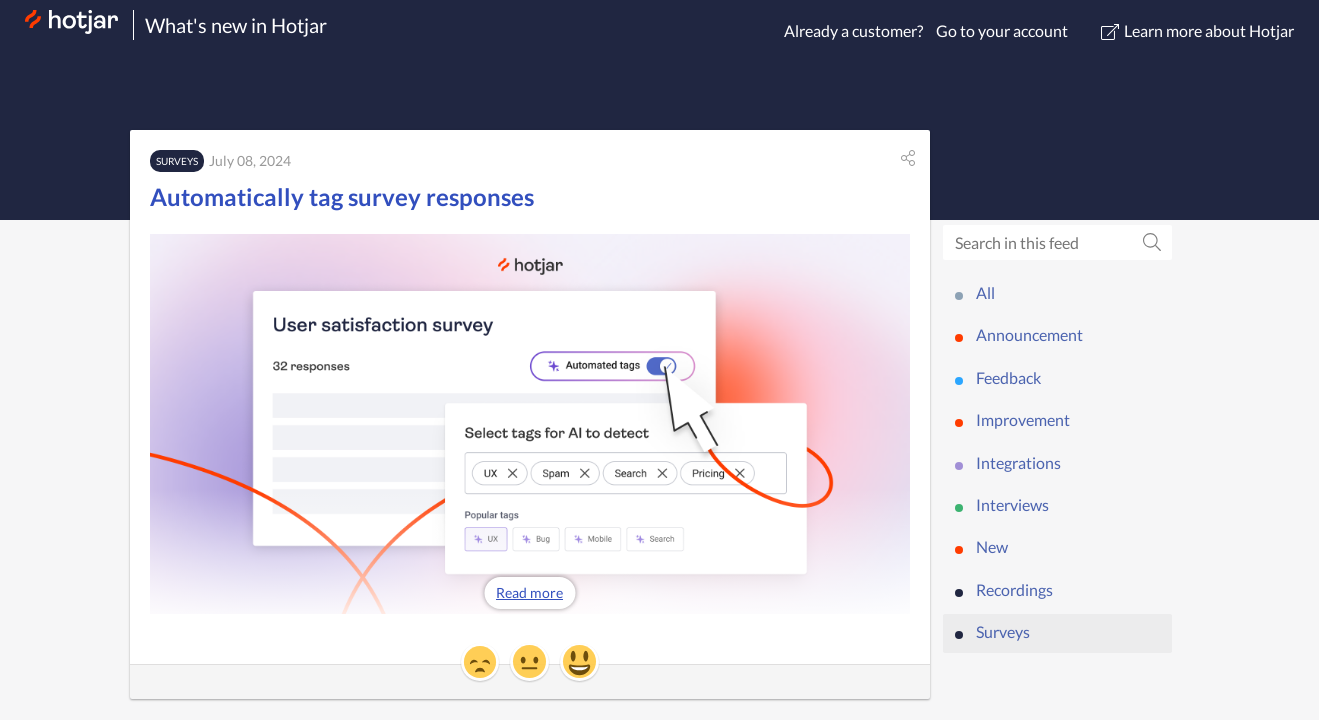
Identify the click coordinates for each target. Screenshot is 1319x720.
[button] (908, 158)
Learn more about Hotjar (1197, 30)
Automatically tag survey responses (342, 196)
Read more (529, 592)
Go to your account (1002, 30)
